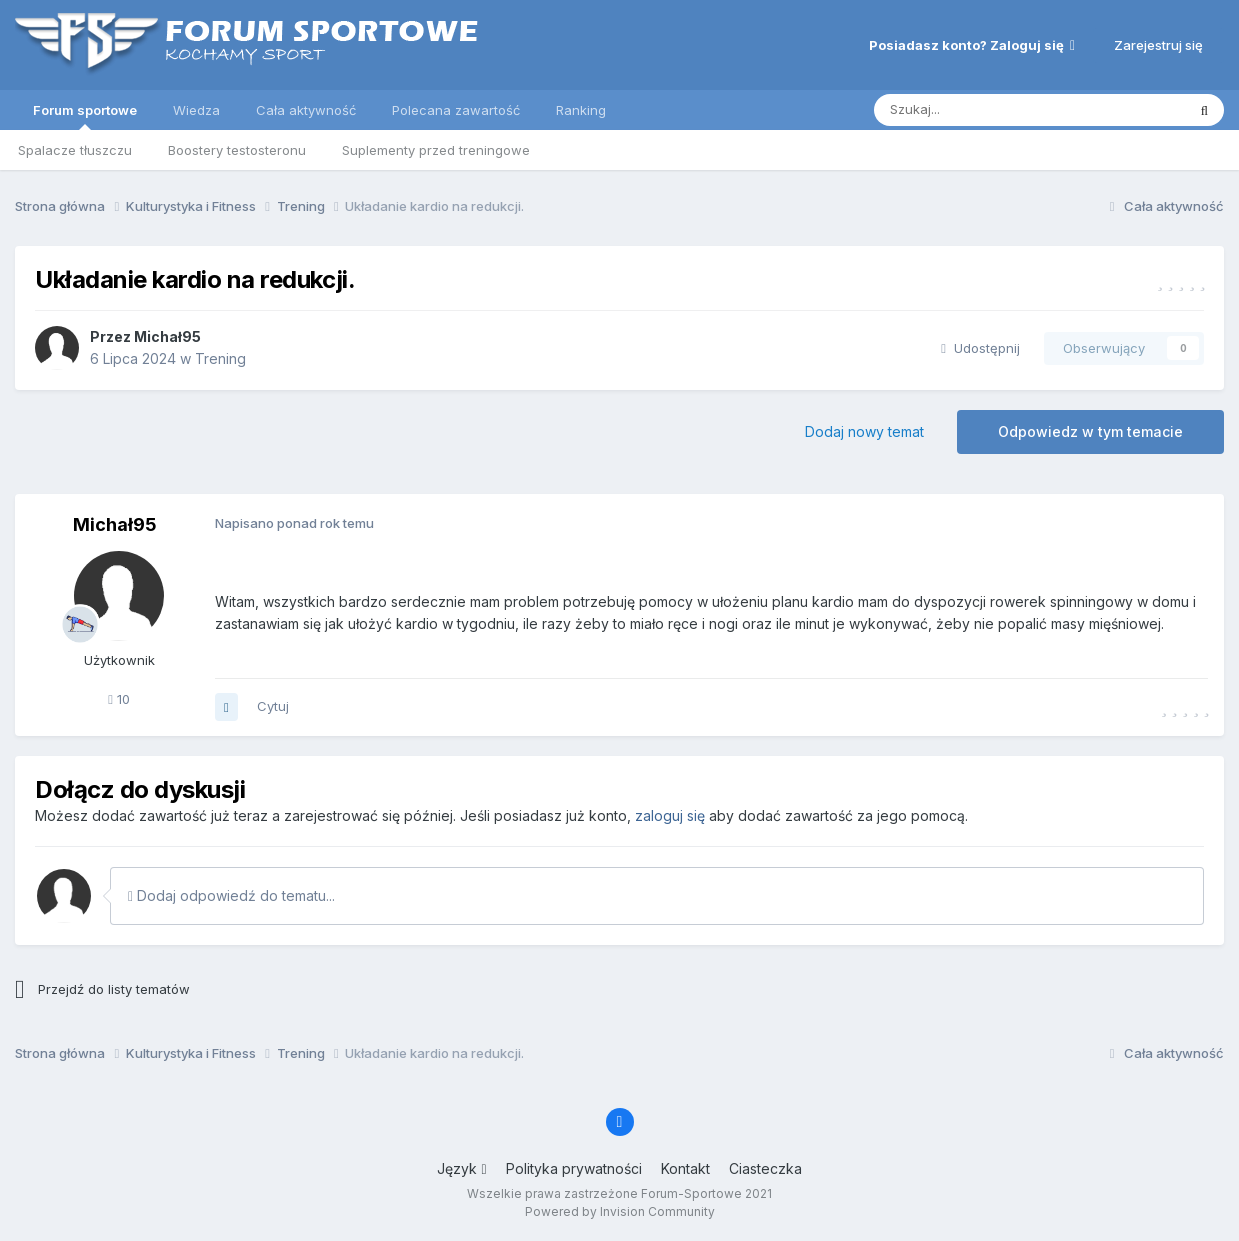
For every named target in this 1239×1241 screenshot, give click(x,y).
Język (461, 1168)
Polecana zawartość (456, 110)
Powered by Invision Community (620, 1211)
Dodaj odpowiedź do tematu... (231, 895)
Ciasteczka (765, 1168)
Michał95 (167, 336)
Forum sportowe (85, 116)
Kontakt (685, 1168)
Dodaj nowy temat (864, 431)
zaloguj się (670, 815)
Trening (220, 358)
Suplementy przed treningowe (436, 150)
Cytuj (273, 706)
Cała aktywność (306, 110)
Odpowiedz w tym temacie (1090, 431)
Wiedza (196, 110)
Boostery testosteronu (237, 150)
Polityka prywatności (574, 1168)
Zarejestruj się (1158, 45)
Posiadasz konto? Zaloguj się (972, 45)
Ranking (581, 110)
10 (119, 699)
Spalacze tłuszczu (75, 150)
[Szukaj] (980, 110)
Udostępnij (980, 348)
